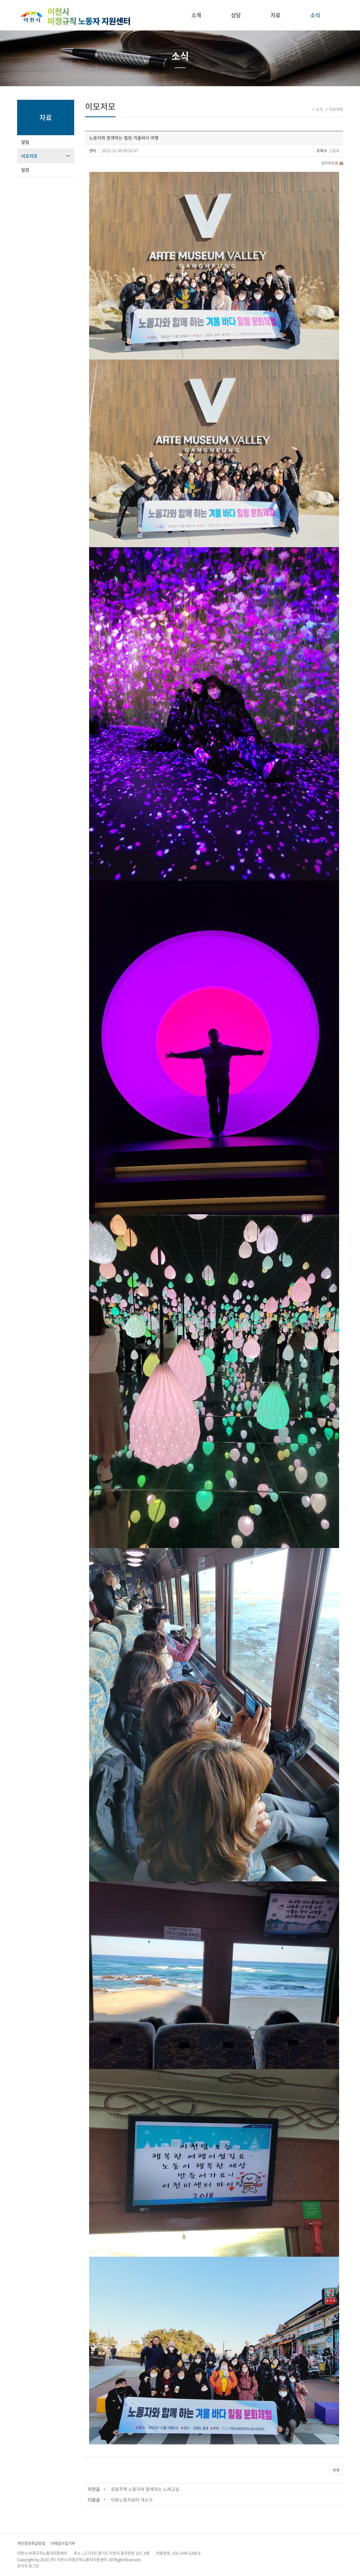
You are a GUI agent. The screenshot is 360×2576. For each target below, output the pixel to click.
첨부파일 (332, 162)
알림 (25, 142)
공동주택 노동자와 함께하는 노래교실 (145, 2489)
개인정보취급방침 (31, 2543)
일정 (25, 169)
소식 (315, 15)
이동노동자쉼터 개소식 (132, 2499)
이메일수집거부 (63, 2543)
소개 (196, 15)
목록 (336, 2470)
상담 (236, 15)
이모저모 (29, 156)
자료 (275, 15)
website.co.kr (176, 2559)
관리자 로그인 (28, 2565)
